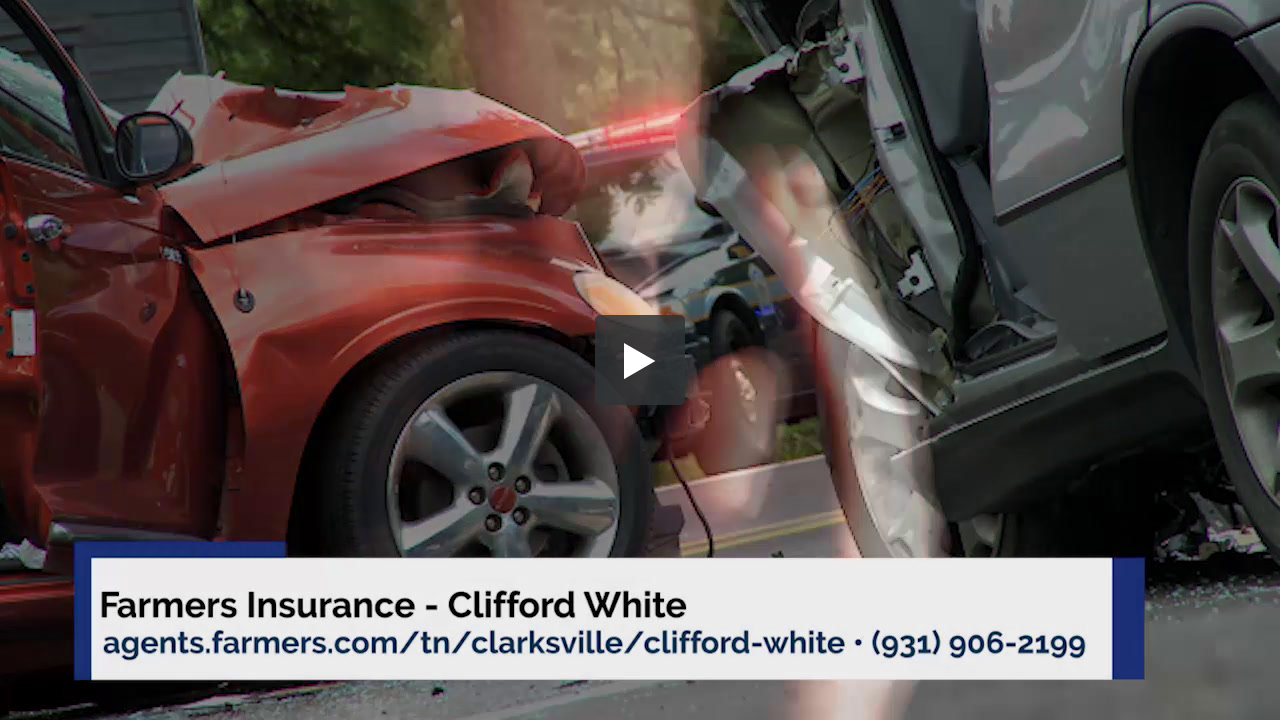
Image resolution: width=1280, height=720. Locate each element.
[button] (640, 360)
